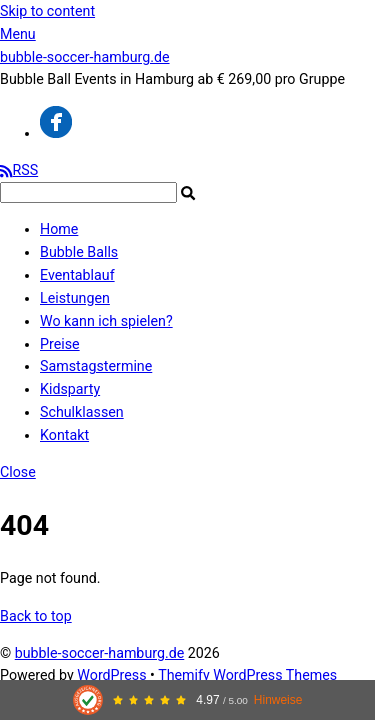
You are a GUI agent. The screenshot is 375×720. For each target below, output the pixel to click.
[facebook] (56, 133)
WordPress (111, 675)
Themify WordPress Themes (247, 675)
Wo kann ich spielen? (106, 321)
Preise (60, 344)
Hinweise (278, 700)
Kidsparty (70, 389)
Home (59, 229)
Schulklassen (82, 412)
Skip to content (47, 11)
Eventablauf (77, 275)
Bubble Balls (79, 252)
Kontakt (64, 435)
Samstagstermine (96, 366)
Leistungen (75, 298)
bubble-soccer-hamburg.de (100, 653)
